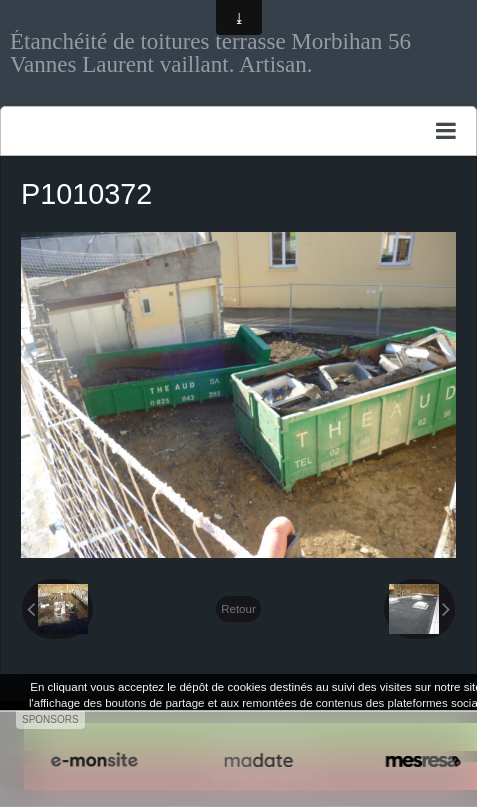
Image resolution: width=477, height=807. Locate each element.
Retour (238, 609)
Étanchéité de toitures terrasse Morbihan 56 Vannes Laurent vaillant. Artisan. (210, 52)
